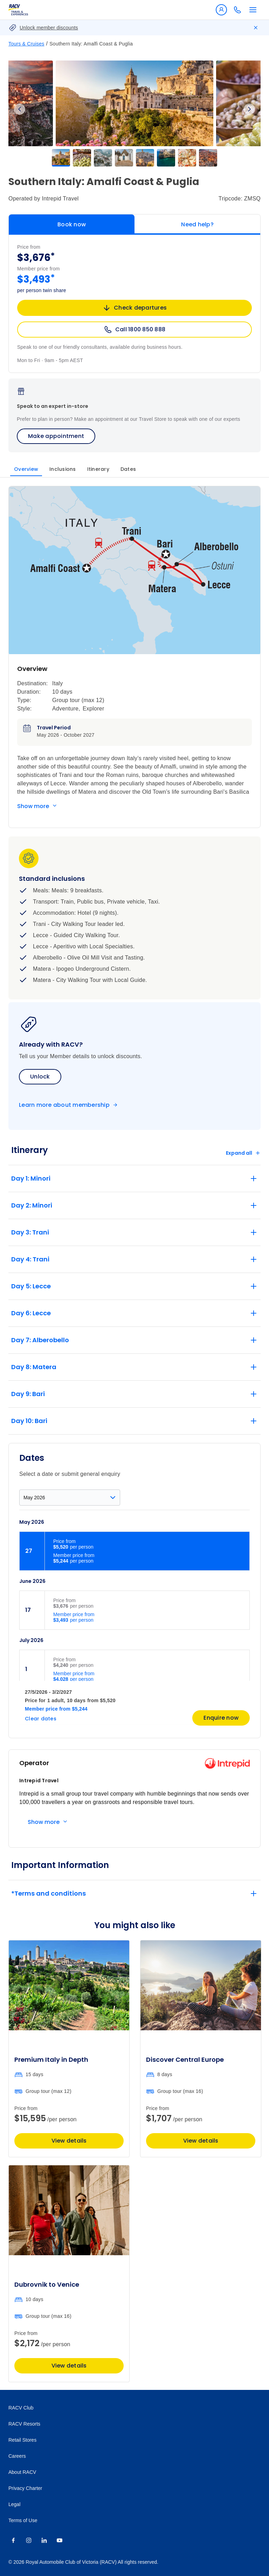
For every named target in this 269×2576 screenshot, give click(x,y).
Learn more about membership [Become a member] (64, 1105)
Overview (26, 469)
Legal (14, 2504)
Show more (33, 806)
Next (249, 109)
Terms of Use (22, 2520)
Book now (71, 224)
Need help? (197, 224)
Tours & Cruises (26, 44)
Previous (19, 109)
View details (69, 2141)
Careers (17, 2456)
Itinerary (98, 469)
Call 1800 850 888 (134, 329)
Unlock (40, 1077)
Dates (128, 469)
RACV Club (21, 2408)
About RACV (22, 2472)
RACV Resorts (24, 2424)
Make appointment (56, 436)
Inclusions (62, 469)
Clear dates (40, 1718)
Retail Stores (22, 2440)
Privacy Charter (25, 2488)
